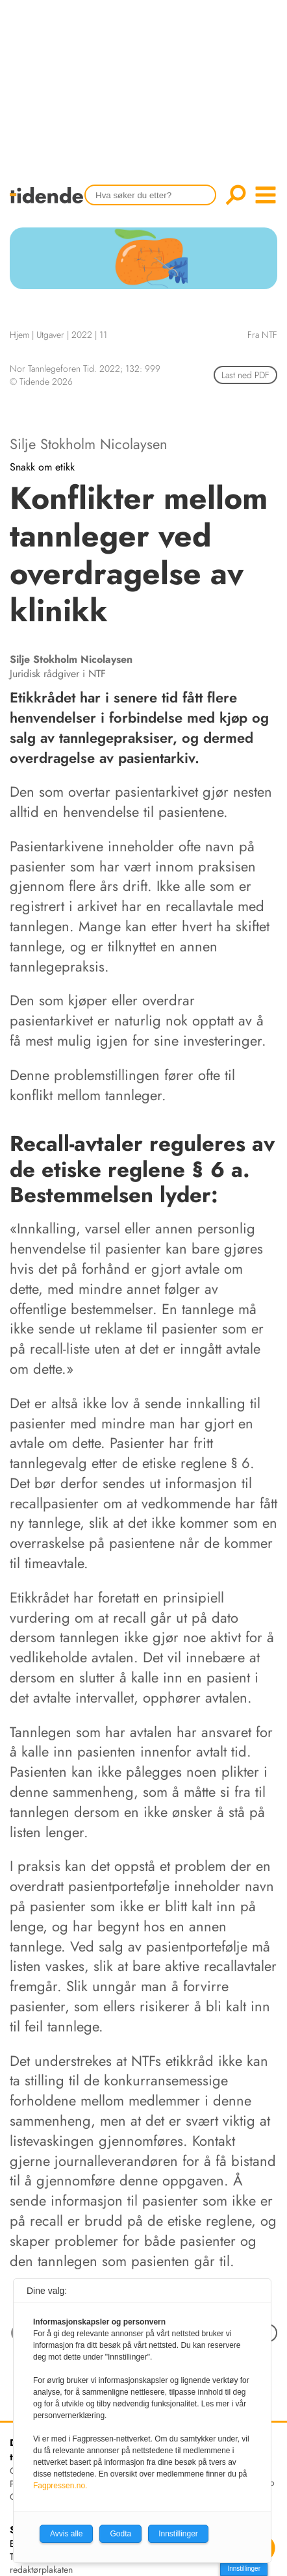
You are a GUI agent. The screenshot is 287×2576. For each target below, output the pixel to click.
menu (265, 195)
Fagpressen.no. (60, 2485)
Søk (235, 195)
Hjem (19, 334)
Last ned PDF (245, 374)
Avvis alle (66, 2533)
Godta (120, 2533)
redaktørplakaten (41, 2569)
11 (103, 334)
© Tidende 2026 (41, 381)
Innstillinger (243, 2568)
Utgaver (50, 334)
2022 (81, 334)
